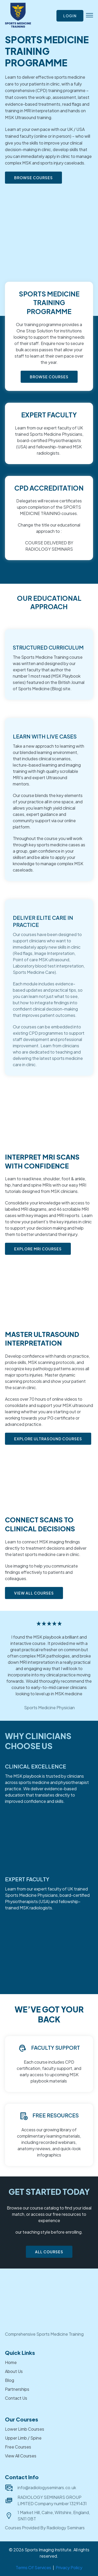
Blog (9, 2380)
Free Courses (18, 2447)
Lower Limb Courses (24, 2429)
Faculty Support (55, 2047)
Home (11, 2362)
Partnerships (17, 2389)
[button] (89, 15)
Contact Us (16, 2398)
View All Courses (20, 2455)
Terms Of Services (33, 2567)
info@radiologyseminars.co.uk (47, 2487)
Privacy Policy (69, 2567)
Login (70, 15)
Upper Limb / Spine (23, 2438)
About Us (14, 2371)
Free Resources (55, 2115)
